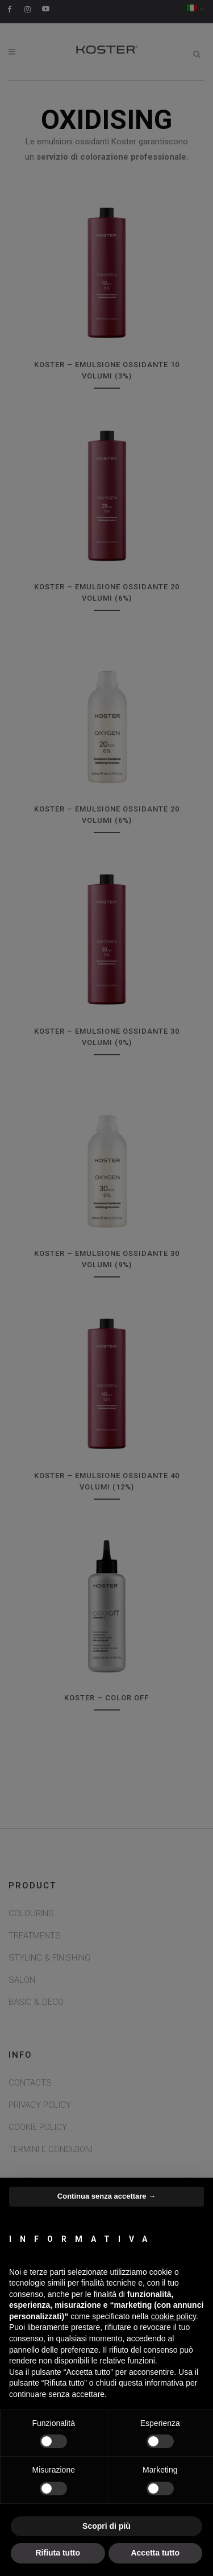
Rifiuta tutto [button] (57, 2552)
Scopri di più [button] (106, 2526)
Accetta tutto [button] (155, 2552)
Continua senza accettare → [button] (106, 2196)
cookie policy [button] (173, 2316)
